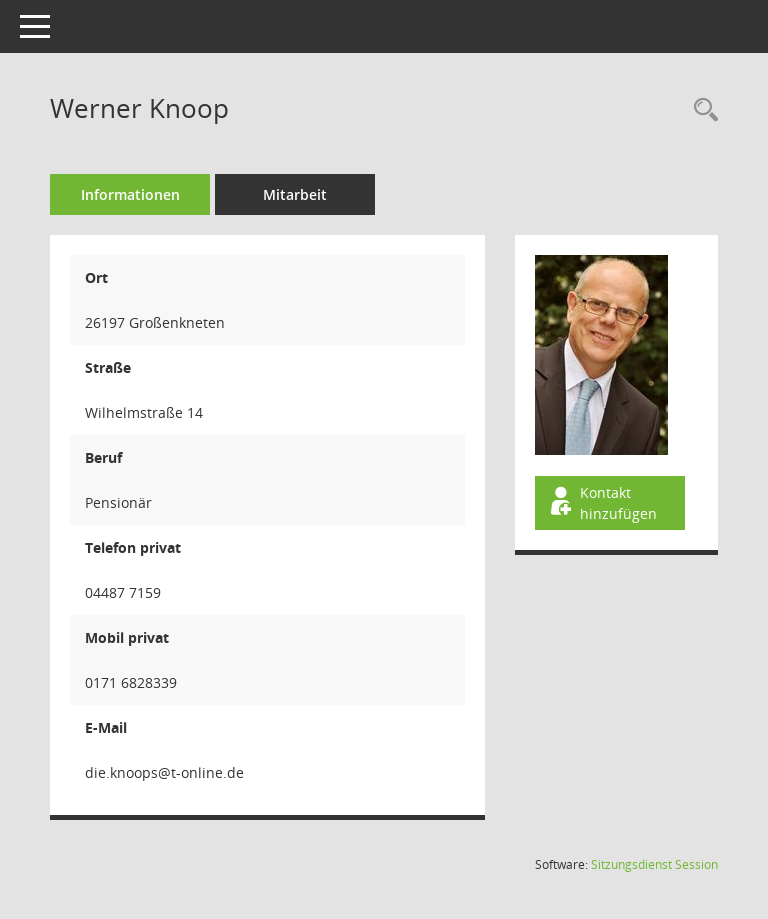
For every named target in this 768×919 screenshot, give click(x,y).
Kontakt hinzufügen (602, 503)
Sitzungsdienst (654, 864)
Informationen (130, 194)
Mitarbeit (295, 194)
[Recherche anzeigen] (701, 110)
